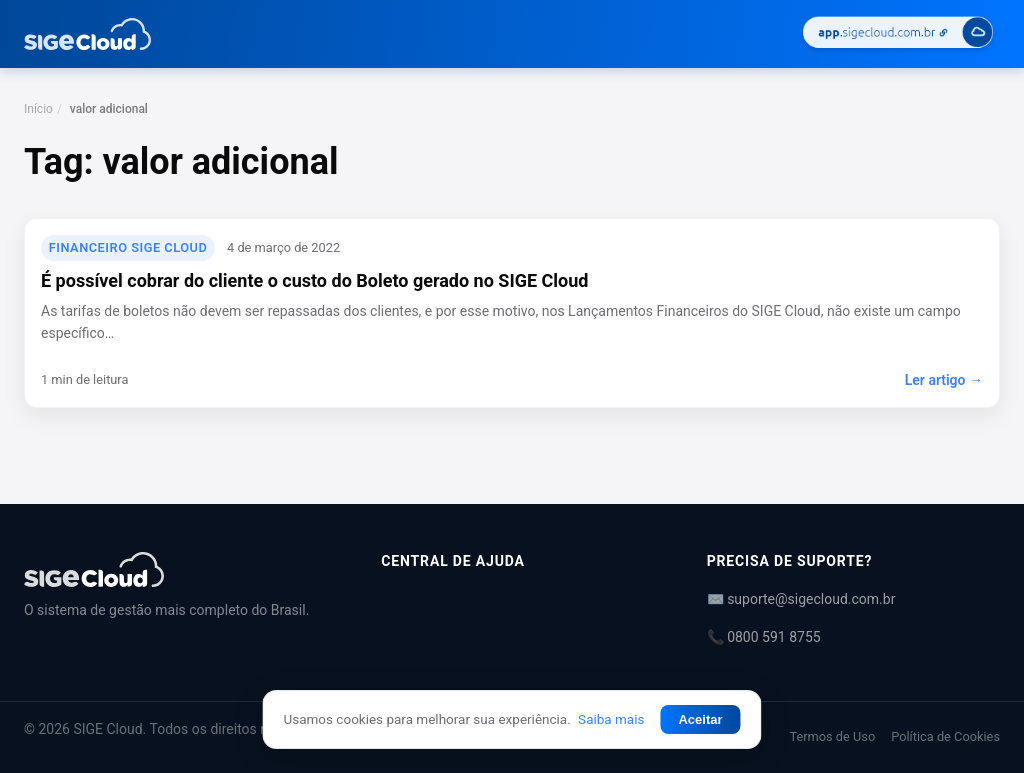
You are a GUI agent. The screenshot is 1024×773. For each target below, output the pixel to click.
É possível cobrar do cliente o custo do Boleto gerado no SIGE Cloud (314, 280)
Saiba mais (611, 719)
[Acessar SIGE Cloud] (898, 34)
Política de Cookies (945, 736)
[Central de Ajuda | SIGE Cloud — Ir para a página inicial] (87, 34)
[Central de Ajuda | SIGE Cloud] (178, 569)
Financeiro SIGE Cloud (128, 247)
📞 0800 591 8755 (764, 637)
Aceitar (700, 719)
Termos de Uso (832, 736)
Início (38, 109)
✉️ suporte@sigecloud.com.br (801, 599)
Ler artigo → (944, 380)
